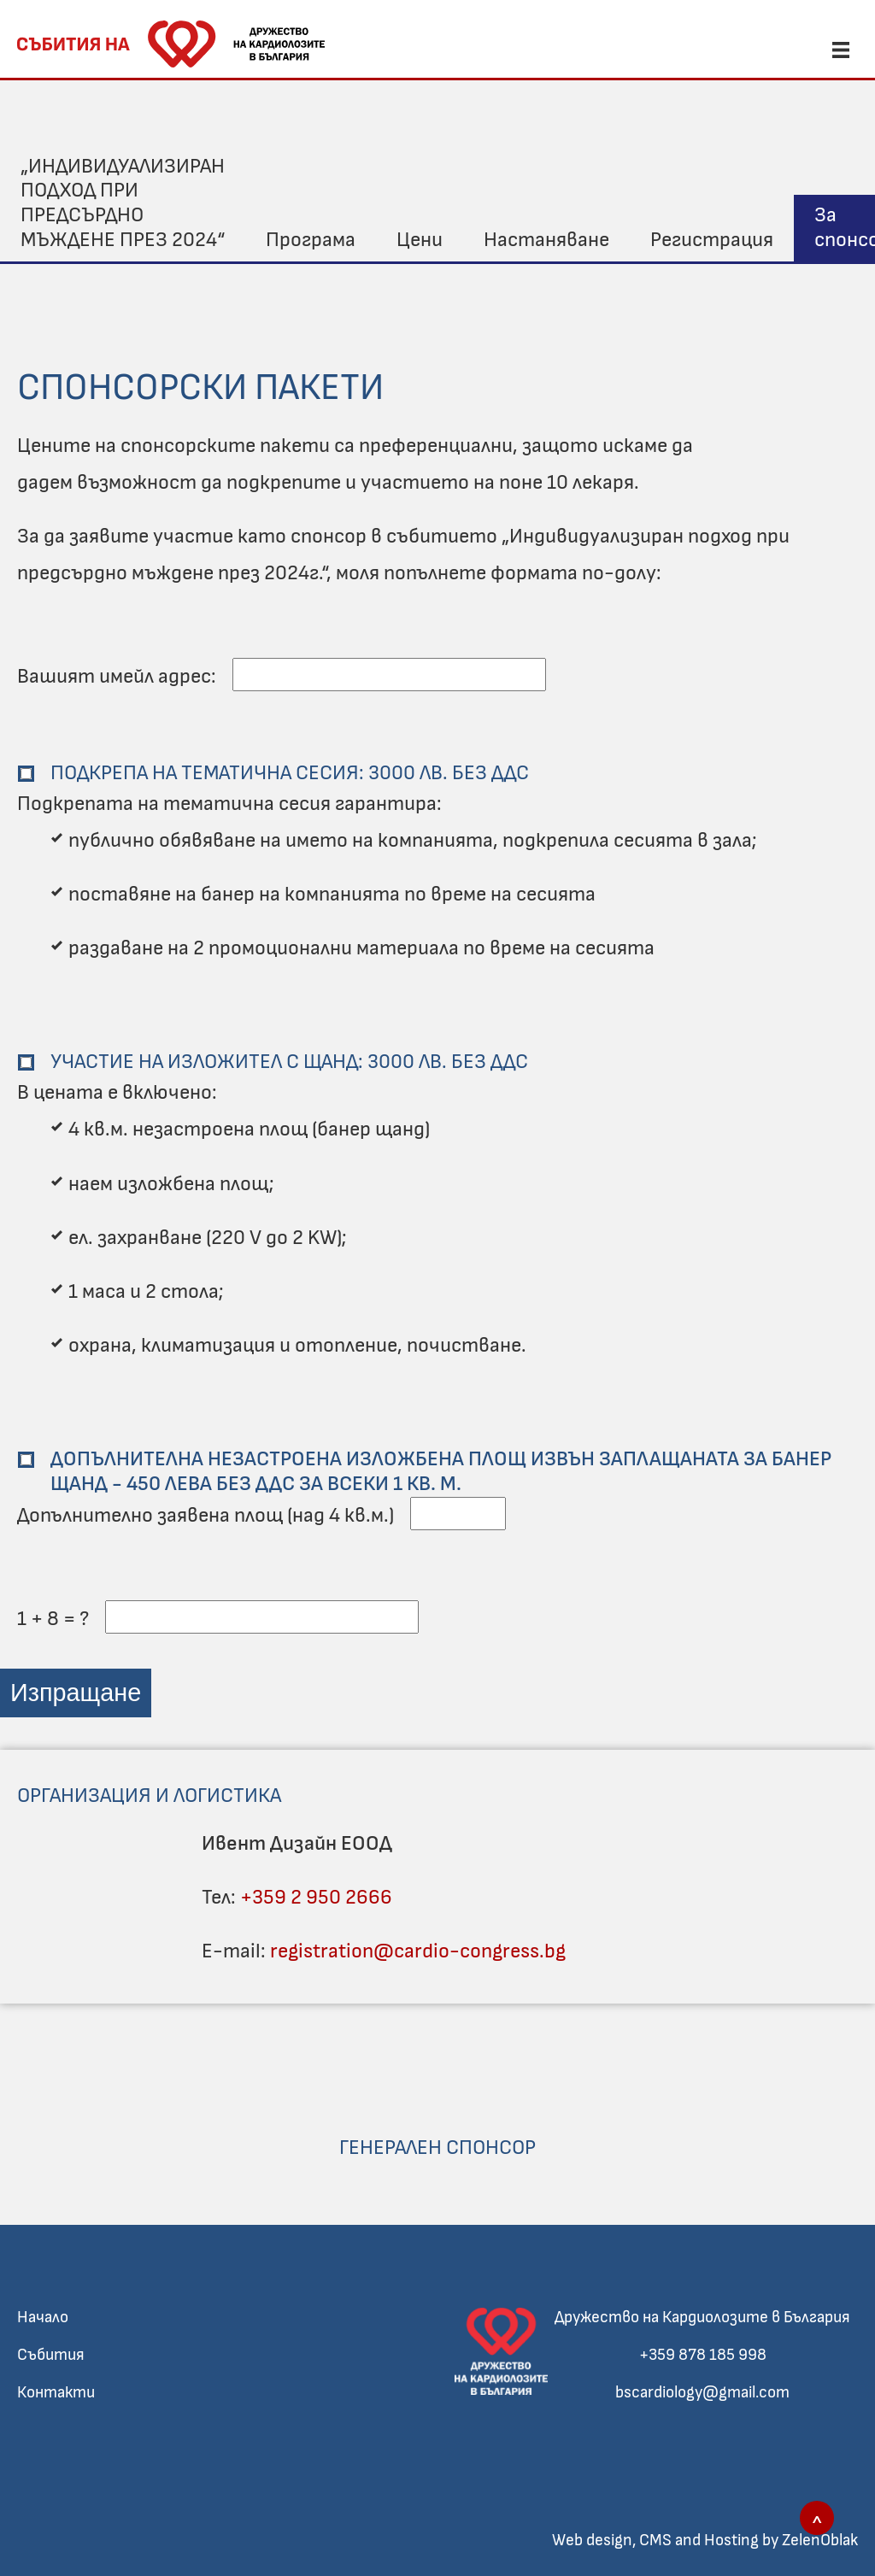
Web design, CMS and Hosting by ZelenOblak (705, 2540)
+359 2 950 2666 (316, 1897)
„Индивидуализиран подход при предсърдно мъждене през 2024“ (123, 203)
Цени (419, 240)
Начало (42, 2317)
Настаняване (546, 240)
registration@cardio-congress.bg (418, 1951)
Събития (51, 2355)
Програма (310, 240)
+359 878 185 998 (702, 2355)
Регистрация (711, 240)
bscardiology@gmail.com (702, 2393)
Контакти (56, 2393)
